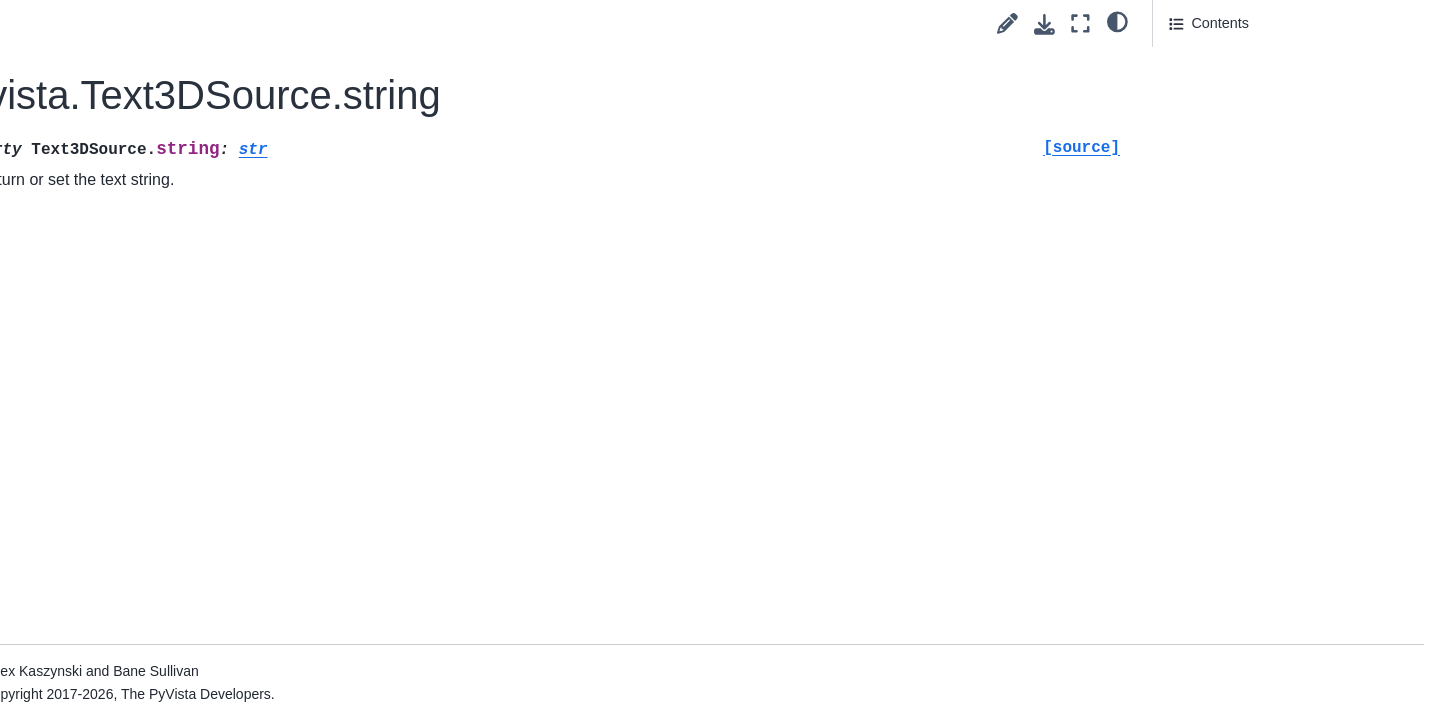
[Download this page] (1044, 24)
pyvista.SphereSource (160, 395)
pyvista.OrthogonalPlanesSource (185, 257)
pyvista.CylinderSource (163, 118)
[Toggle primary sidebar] (332, 23)
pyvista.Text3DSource (164, 459)
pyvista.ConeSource (154, 22)
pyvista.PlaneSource (155, 300)
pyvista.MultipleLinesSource (179, 213)
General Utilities (125, 554)
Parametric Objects (135, 523)
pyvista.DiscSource (151, 149)
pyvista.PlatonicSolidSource (179, 332)
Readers (85, 586)
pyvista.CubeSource (154, 54)
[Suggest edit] (1007, 23)
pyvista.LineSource (151, 181)
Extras (62, 650)
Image (94, 491)
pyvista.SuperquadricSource (180, 427)
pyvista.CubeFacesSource (174, 86)
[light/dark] (1117, 21)
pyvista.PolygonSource (163, 364)
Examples (89, 618)
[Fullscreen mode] (1080, 23)
